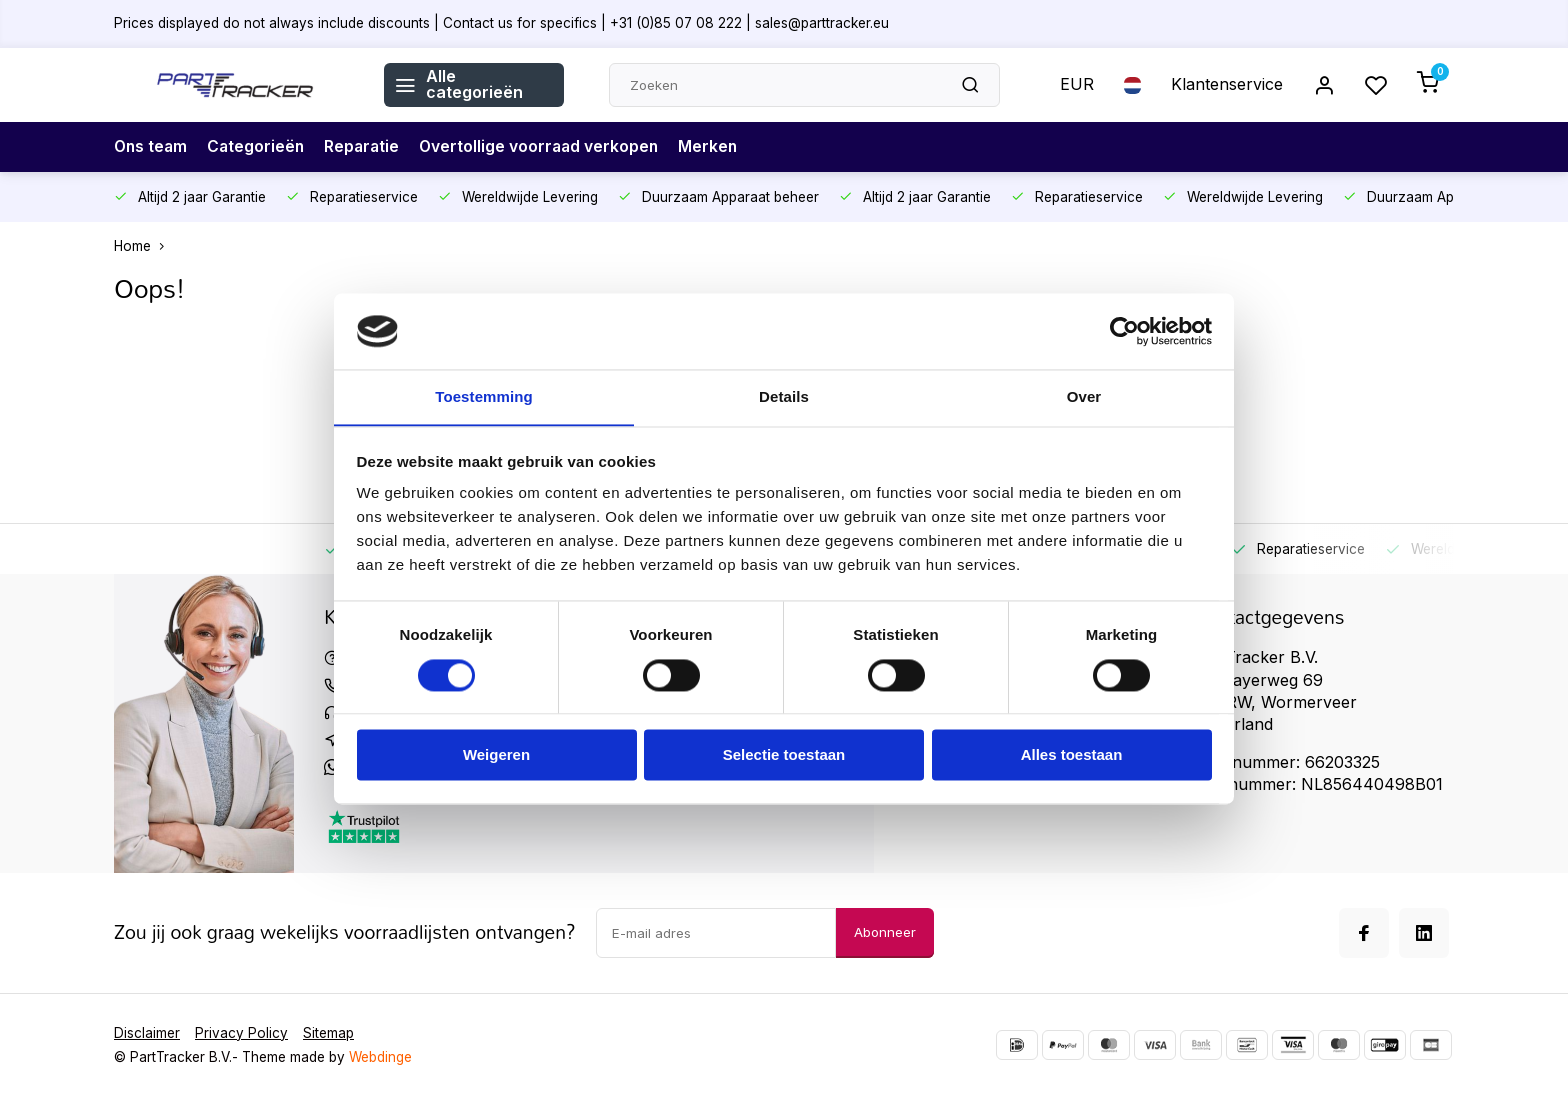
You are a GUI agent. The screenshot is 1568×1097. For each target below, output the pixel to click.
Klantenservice (1227, 85)
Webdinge (380, 1057)
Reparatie (367, 147)
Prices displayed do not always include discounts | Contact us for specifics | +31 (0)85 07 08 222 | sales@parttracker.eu (501, 23)
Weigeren (496, 755)
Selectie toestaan (784, 755)
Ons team (152, 147)
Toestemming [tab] (484, 396)
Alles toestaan (1072, 755)
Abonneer (885, 932)
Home (143, 246)
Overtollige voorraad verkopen (547, 147)
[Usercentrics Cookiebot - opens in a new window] (1124, 331)
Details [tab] (784, 396)
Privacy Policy (241, 1033)
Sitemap (328, 1033)
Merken (719, 147)
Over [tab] (1084, 396)
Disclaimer (147, 1033)
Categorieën (259, 147)
